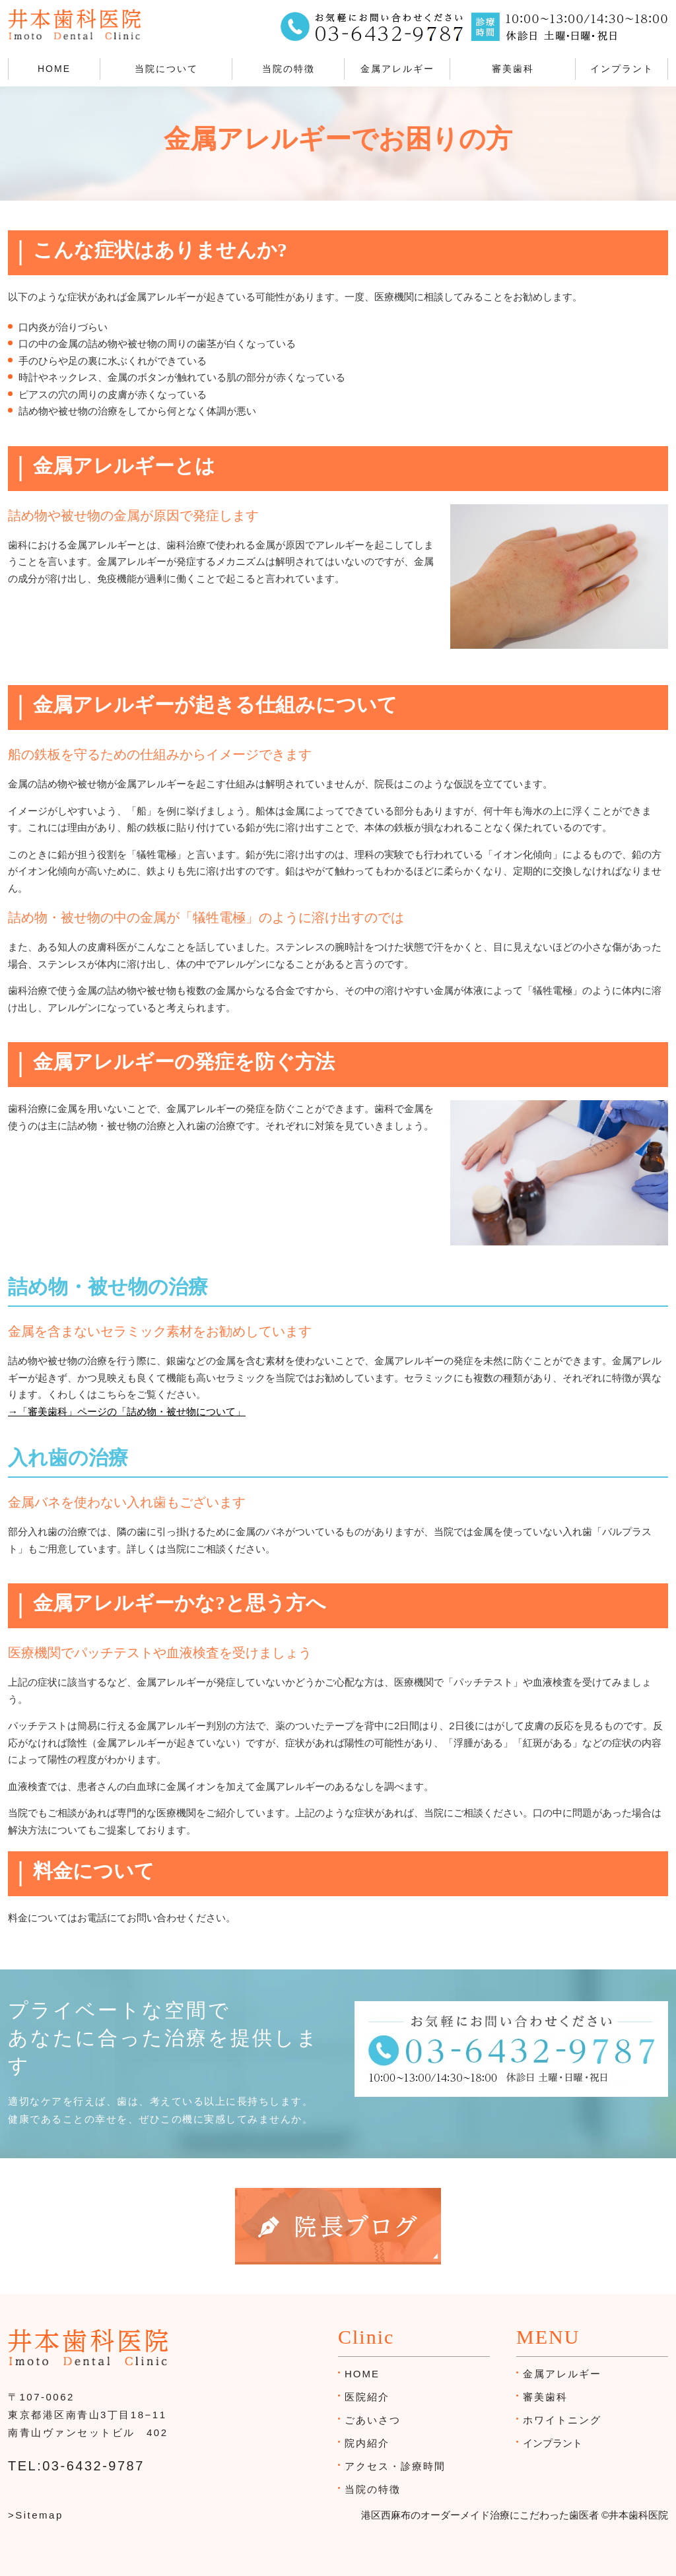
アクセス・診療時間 (395, 2466)
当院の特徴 (288, 68)
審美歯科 (513, 68)
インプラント (622, 68)
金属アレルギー (397, 68)
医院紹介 (367, 2396)
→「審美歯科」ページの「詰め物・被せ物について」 (127, 1411)
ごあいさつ (373, 2420)
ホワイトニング (562, 2420)
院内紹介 (367, 2443)
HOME (54, 68)
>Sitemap (35, 2515)
